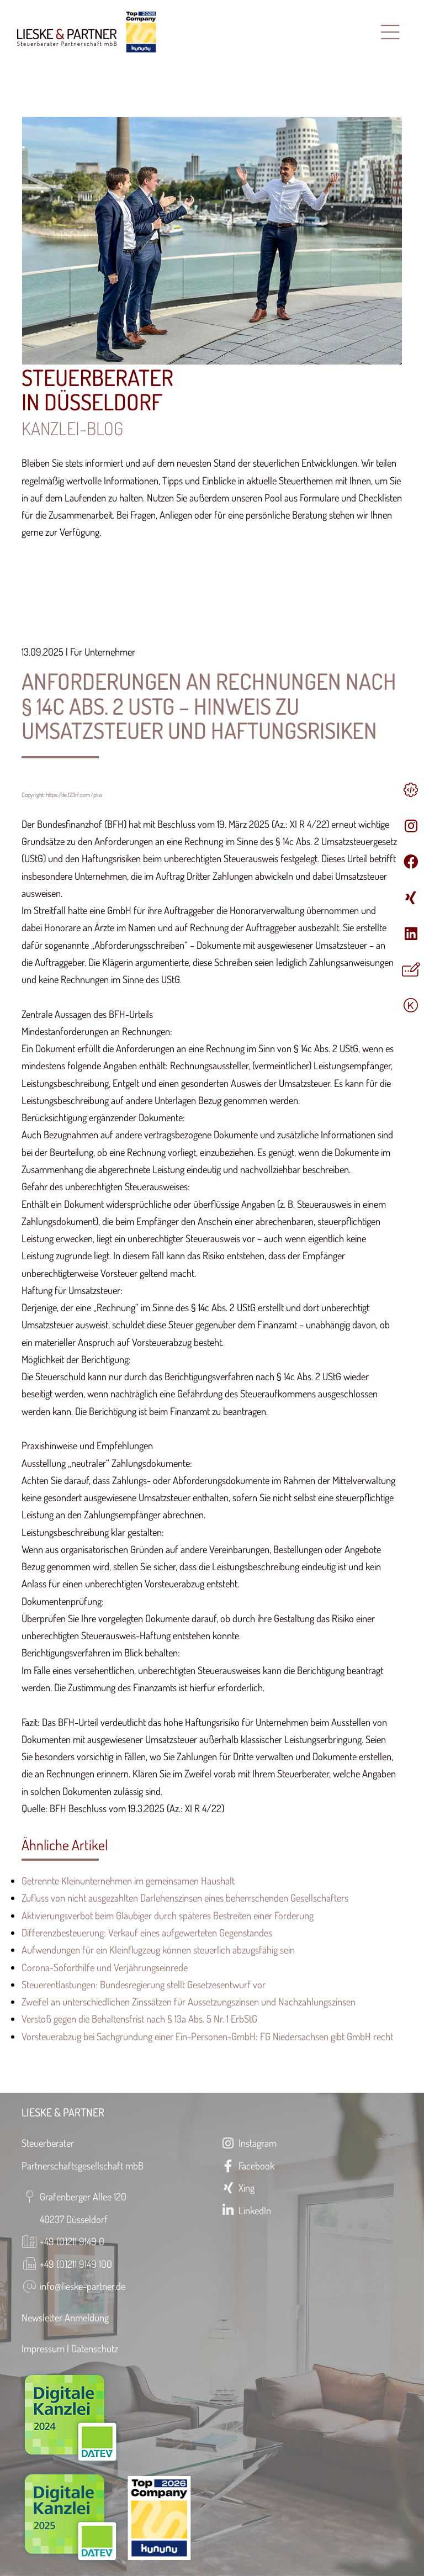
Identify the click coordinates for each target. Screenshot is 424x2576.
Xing (237, 2187)
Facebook (247, 2165)
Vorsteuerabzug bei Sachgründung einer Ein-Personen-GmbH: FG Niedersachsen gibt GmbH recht (207, 2036)
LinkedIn (245, 2210)
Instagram (248, 2142)
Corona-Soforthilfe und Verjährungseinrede (105, 1967)
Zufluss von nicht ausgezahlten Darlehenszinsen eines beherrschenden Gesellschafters (185, 1897)
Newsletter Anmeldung (65, 2317)
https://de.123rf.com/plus (74, 795)
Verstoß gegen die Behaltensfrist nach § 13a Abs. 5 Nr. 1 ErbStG (139, 2018)
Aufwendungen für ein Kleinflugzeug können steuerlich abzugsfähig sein (158, 1949)
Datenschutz (94, 2348)
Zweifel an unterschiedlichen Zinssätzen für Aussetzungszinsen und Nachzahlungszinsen (189, 2001)
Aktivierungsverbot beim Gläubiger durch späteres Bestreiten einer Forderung (168, 1915)
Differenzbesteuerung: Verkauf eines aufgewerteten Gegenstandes (147, 1932)
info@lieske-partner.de (82, 2285)
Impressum (43, 2348)
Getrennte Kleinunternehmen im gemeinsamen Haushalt (128, 1880)
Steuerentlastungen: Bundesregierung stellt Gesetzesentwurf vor (144, 1984)
